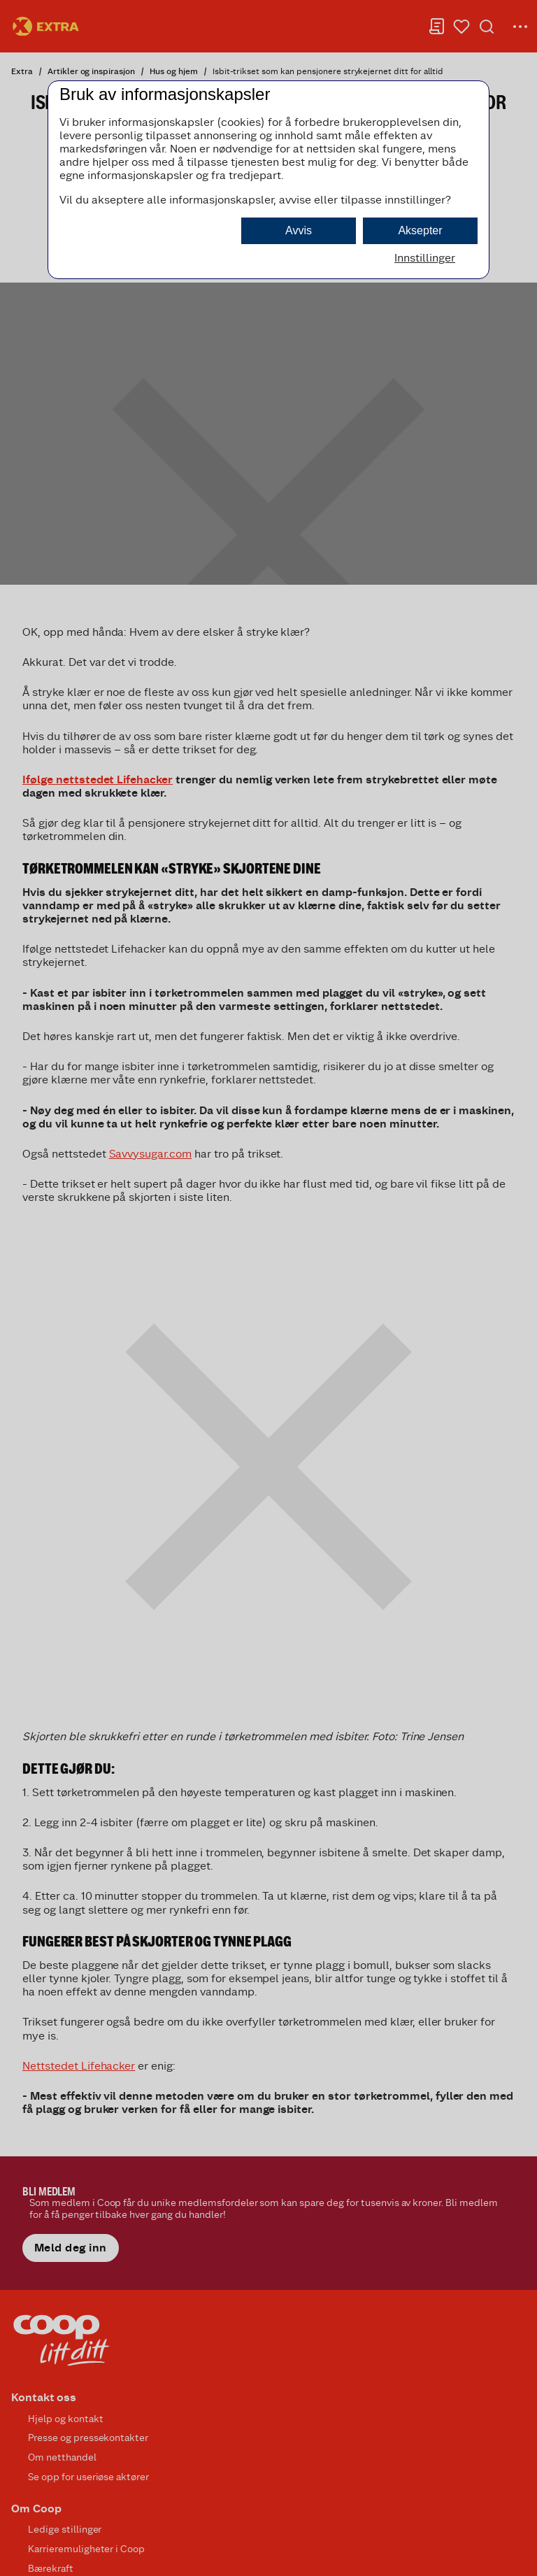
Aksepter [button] (420, 230)
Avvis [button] (298, 230)
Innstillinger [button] (424, 257)
